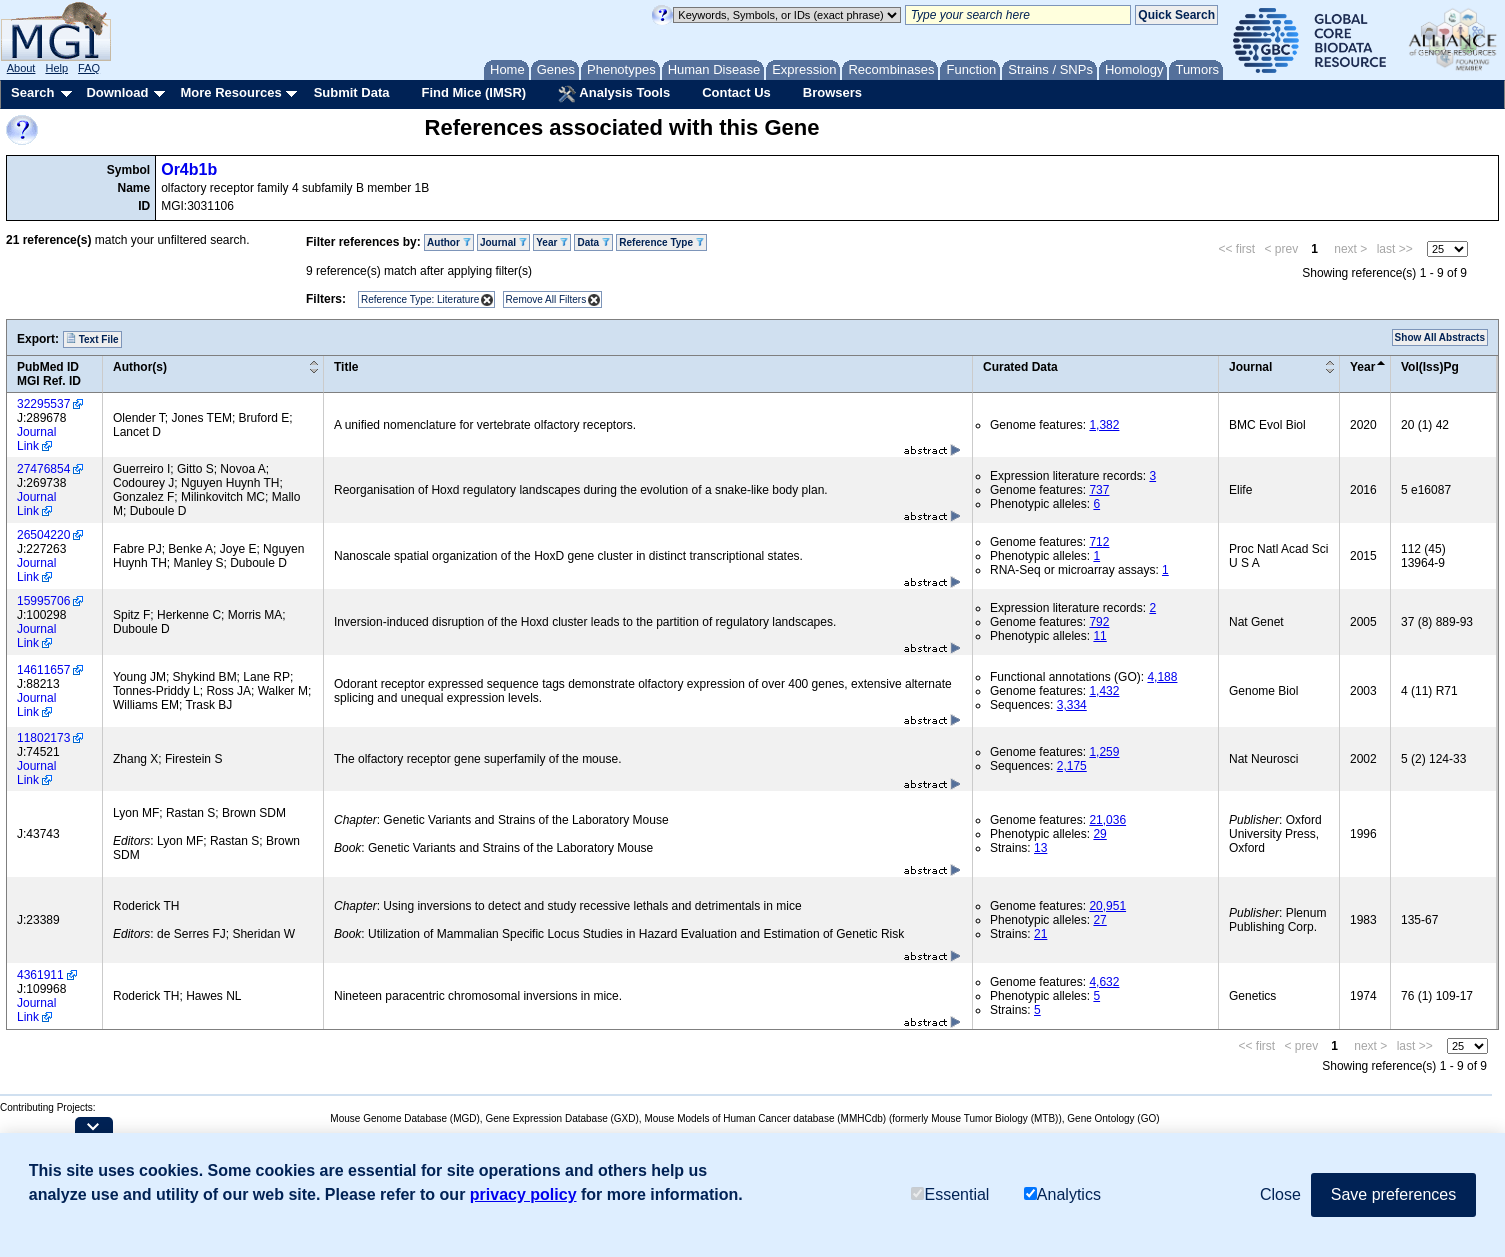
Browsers (832, 92)
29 (1099, 834)
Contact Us (736, 92)
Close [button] (1280, 1194)
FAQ (89, 68)
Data (593, 242)
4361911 (40, 975)
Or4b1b (189, 169)
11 (1099, 636)
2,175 (1072, 766)
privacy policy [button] (523, 1194)
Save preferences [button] (1393, 1194)
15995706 (43, 601)
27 (1099, 920)
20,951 (1107, 906)
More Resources (230, 92)
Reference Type (661, 242)
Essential (950, 1194)
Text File (92, 339)
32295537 (43, 404)
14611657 (43, 670)
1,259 (1104, 752)
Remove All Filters (546, 299)
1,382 (1104, 425)
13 (1040, 848)
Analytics (1062, 1194)
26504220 (43, 535)
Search (32, 92)
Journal (503, 242)
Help (56, 68)
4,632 (1104, 982)
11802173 (43, 738)
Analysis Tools (614, 94)
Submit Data (352, 92)
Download (117, 92)
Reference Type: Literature (420, 299)
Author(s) (140, 367)
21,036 (1107, 820)
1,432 (1104, 691)
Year (552, 242)
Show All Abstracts (1440, 337)
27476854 (43, 469)
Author (449, 242)
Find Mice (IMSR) (473, 92)
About (21, 68)
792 (1099, 622)
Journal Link (36, 439)
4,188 (1162, 677)
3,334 (1072, 705)
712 (1099, 542)
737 (1099, 490)
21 (1040, 934)
